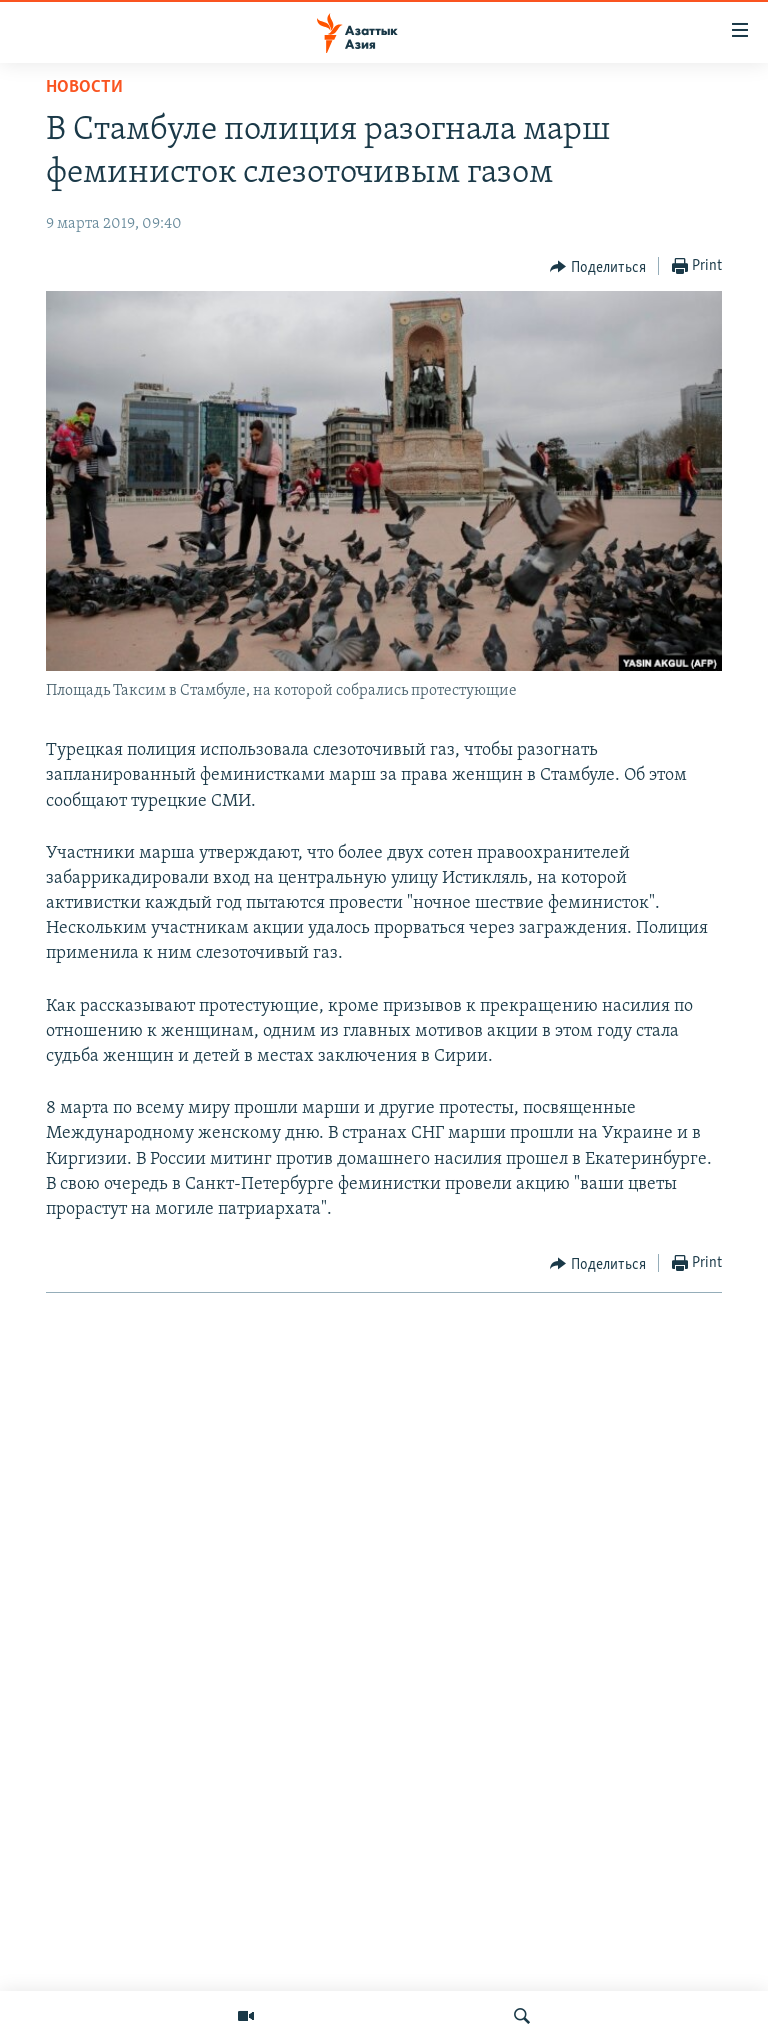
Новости (84, 87)
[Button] (598, 267)
